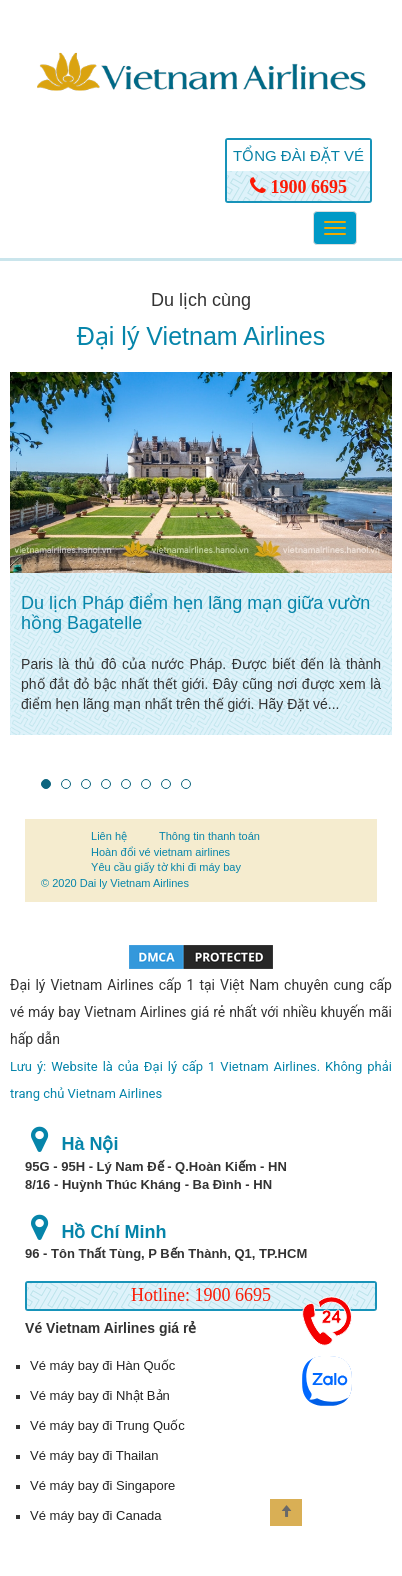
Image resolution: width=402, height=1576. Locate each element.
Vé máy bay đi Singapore (102, 1485)
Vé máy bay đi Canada (96, 1515)
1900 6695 (298, 187)
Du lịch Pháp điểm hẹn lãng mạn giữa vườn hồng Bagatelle (195, 613)
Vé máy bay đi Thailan (94, 1455)
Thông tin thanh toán (209, 836)
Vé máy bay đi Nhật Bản (100, 1395)
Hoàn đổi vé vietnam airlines (160, 852)
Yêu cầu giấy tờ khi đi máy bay (166, 867)
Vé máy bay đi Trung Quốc (107, 1425)
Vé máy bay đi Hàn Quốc (102, 1365)
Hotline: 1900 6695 (201, 1295)
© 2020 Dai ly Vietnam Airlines (115, 883)
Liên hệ (109, 836)
